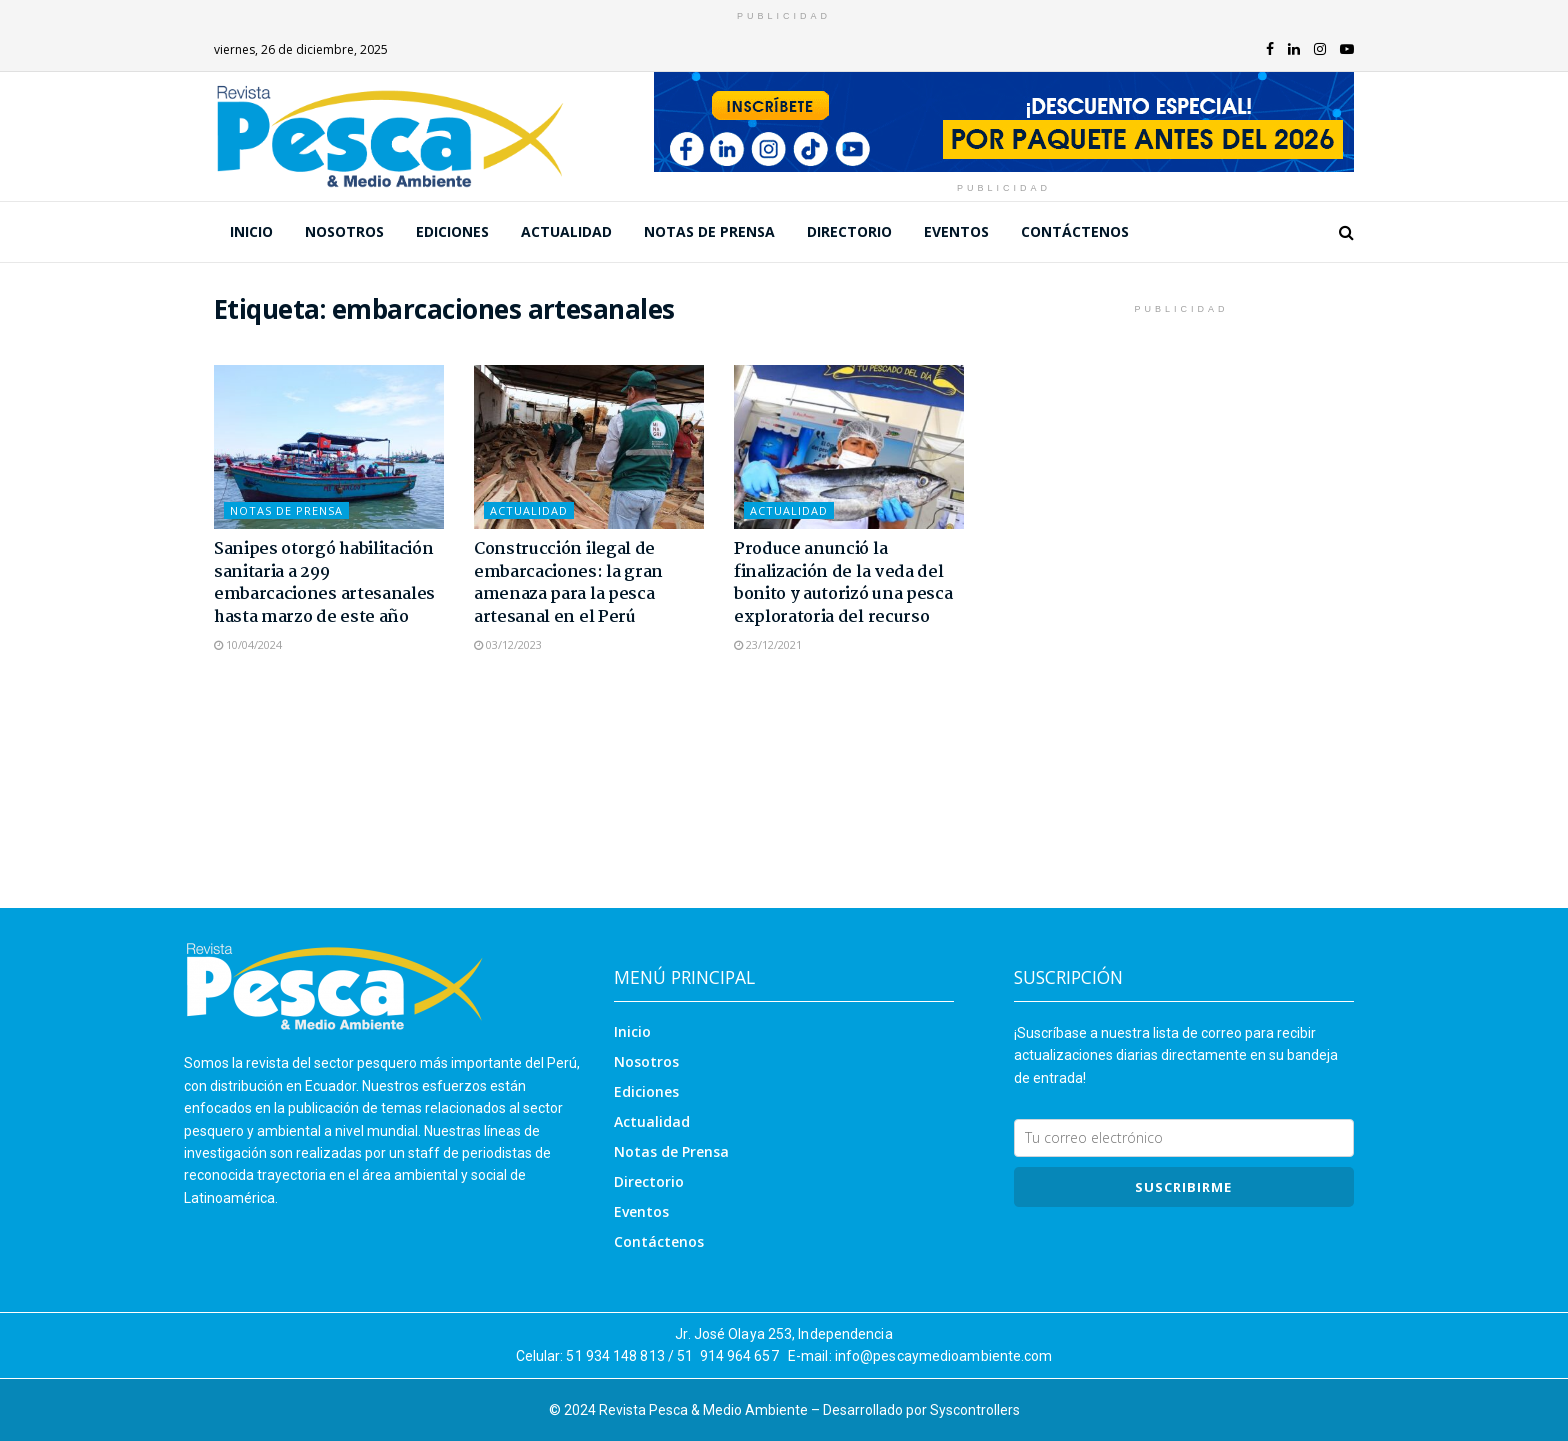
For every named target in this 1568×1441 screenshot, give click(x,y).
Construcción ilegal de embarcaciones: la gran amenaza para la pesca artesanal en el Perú (568, 583)
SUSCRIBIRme (1183, 1187)
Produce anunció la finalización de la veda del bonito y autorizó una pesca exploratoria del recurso (843, 583)
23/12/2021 (768, 644)
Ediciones (452, 231)
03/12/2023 (508, 644)
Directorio (849, 231)
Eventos (956, 231)
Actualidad (566, 231)
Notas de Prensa (709, 231)
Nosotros (344, 231)
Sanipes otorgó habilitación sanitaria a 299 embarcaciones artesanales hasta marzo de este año (324, 583)
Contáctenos (1075, 231)
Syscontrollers (975, 1410)
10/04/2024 (248, 644)
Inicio (251, 231)
